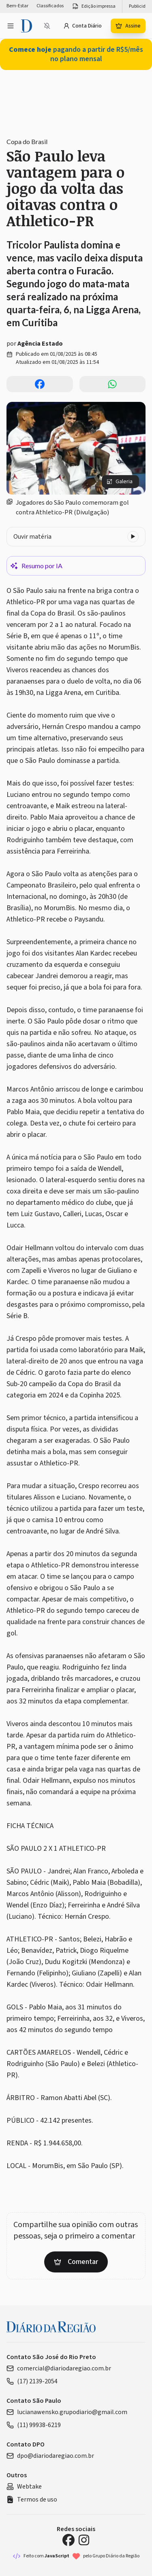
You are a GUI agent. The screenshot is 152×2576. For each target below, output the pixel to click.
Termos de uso (31, 2499)
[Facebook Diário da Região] (68, 2540)
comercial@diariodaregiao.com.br (58, 2368)
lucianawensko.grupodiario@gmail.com (66, 2412)
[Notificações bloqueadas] (47, 26)
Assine (128, 26)
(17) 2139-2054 (32, 2381)
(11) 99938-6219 (33, 2425)
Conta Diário (82, 26)
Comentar (76, 2262)
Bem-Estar (17, 6)
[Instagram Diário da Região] (84, 2540)
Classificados (50, 6)
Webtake (24, 2486)
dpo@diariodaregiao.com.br (50, 2455)
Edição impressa (94, 6)
